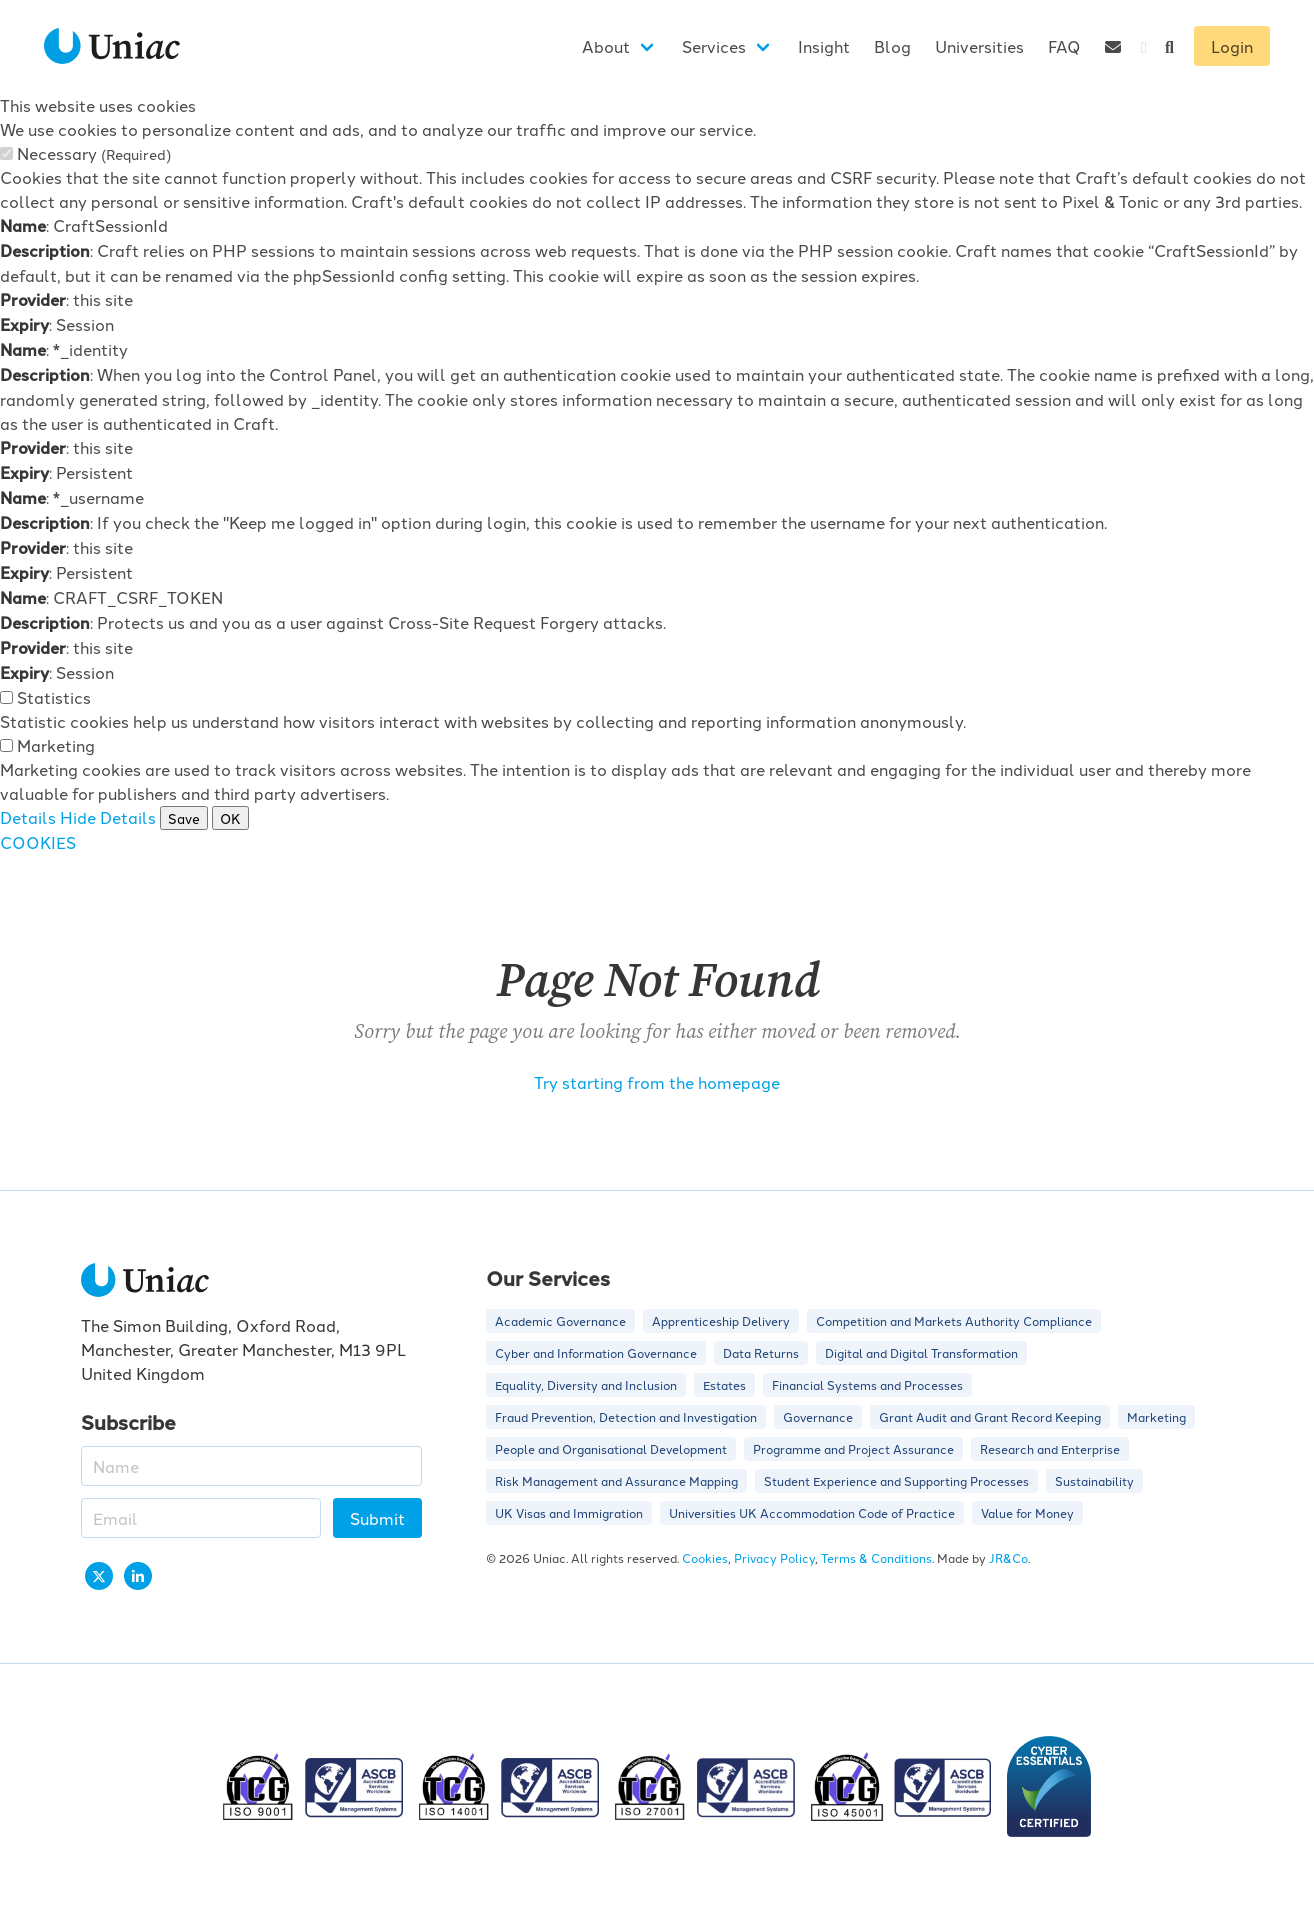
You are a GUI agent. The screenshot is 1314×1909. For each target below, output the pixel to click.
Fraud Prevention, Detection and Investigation (626, 1416)
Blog (892, 46)
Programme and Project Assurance (853, 1448)
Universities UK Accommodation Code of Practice (812, 1512)
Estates (724, 1384)
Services (714, 46)
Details (28, 817)
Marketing (56, 745)
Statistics (54, 697)
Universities (979, 46)
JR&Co (1008, 1557)
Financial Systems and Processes (867, 1384)
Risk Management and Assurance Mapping (616, 1480)
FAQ (1064, 46)
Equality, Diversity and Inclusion (586, 1384)
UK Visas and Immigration (569, 1512)
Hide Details (108, 817)
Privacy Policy (774, 1557)
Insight (824, 46)
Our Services (548, 1277)
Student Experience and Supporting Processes (896, 1480)
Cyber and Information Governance (596, 1352)
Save (184, 818)
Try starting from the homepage (657, 1082)
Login (1232, 46)
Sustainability (1094, 1480)
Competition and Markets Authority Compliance (954, 1320)
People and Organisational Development (611, 1448)
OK (230, 818)
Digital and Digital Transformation (921, 1352)
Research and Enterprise (1050, 1448)
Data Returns (761, 1352)
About (606, 46)
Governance (818, 1416)
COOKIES (38, 842)
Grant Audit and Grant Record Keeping (990, 1416)
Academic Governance (560, 1320)
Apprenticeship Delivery (721, 1320)
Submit (377, 1518)
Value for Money (1027, 1512)
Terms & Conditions (876, 1557)
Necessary (94, 153)
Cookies (705, 1557)
